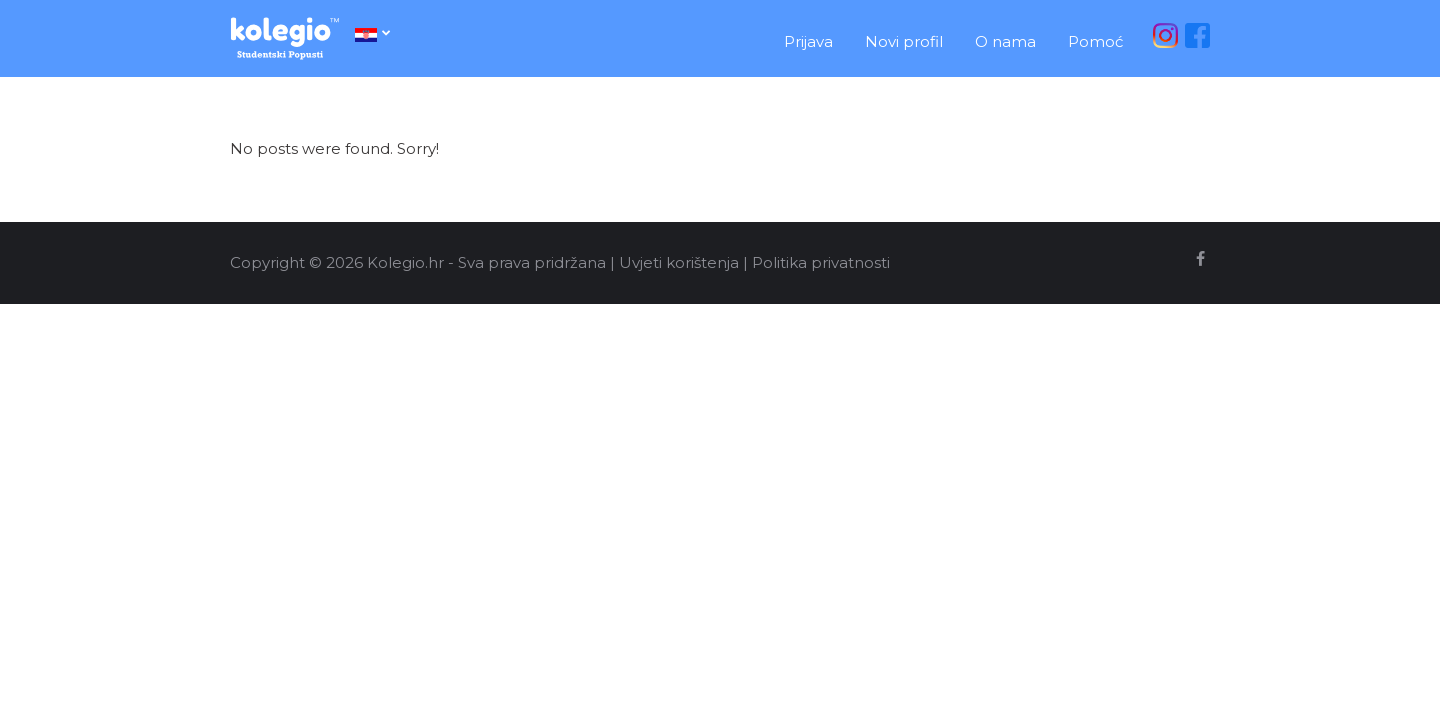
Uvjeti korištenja (679, 262)
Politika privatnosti (821, 262)
